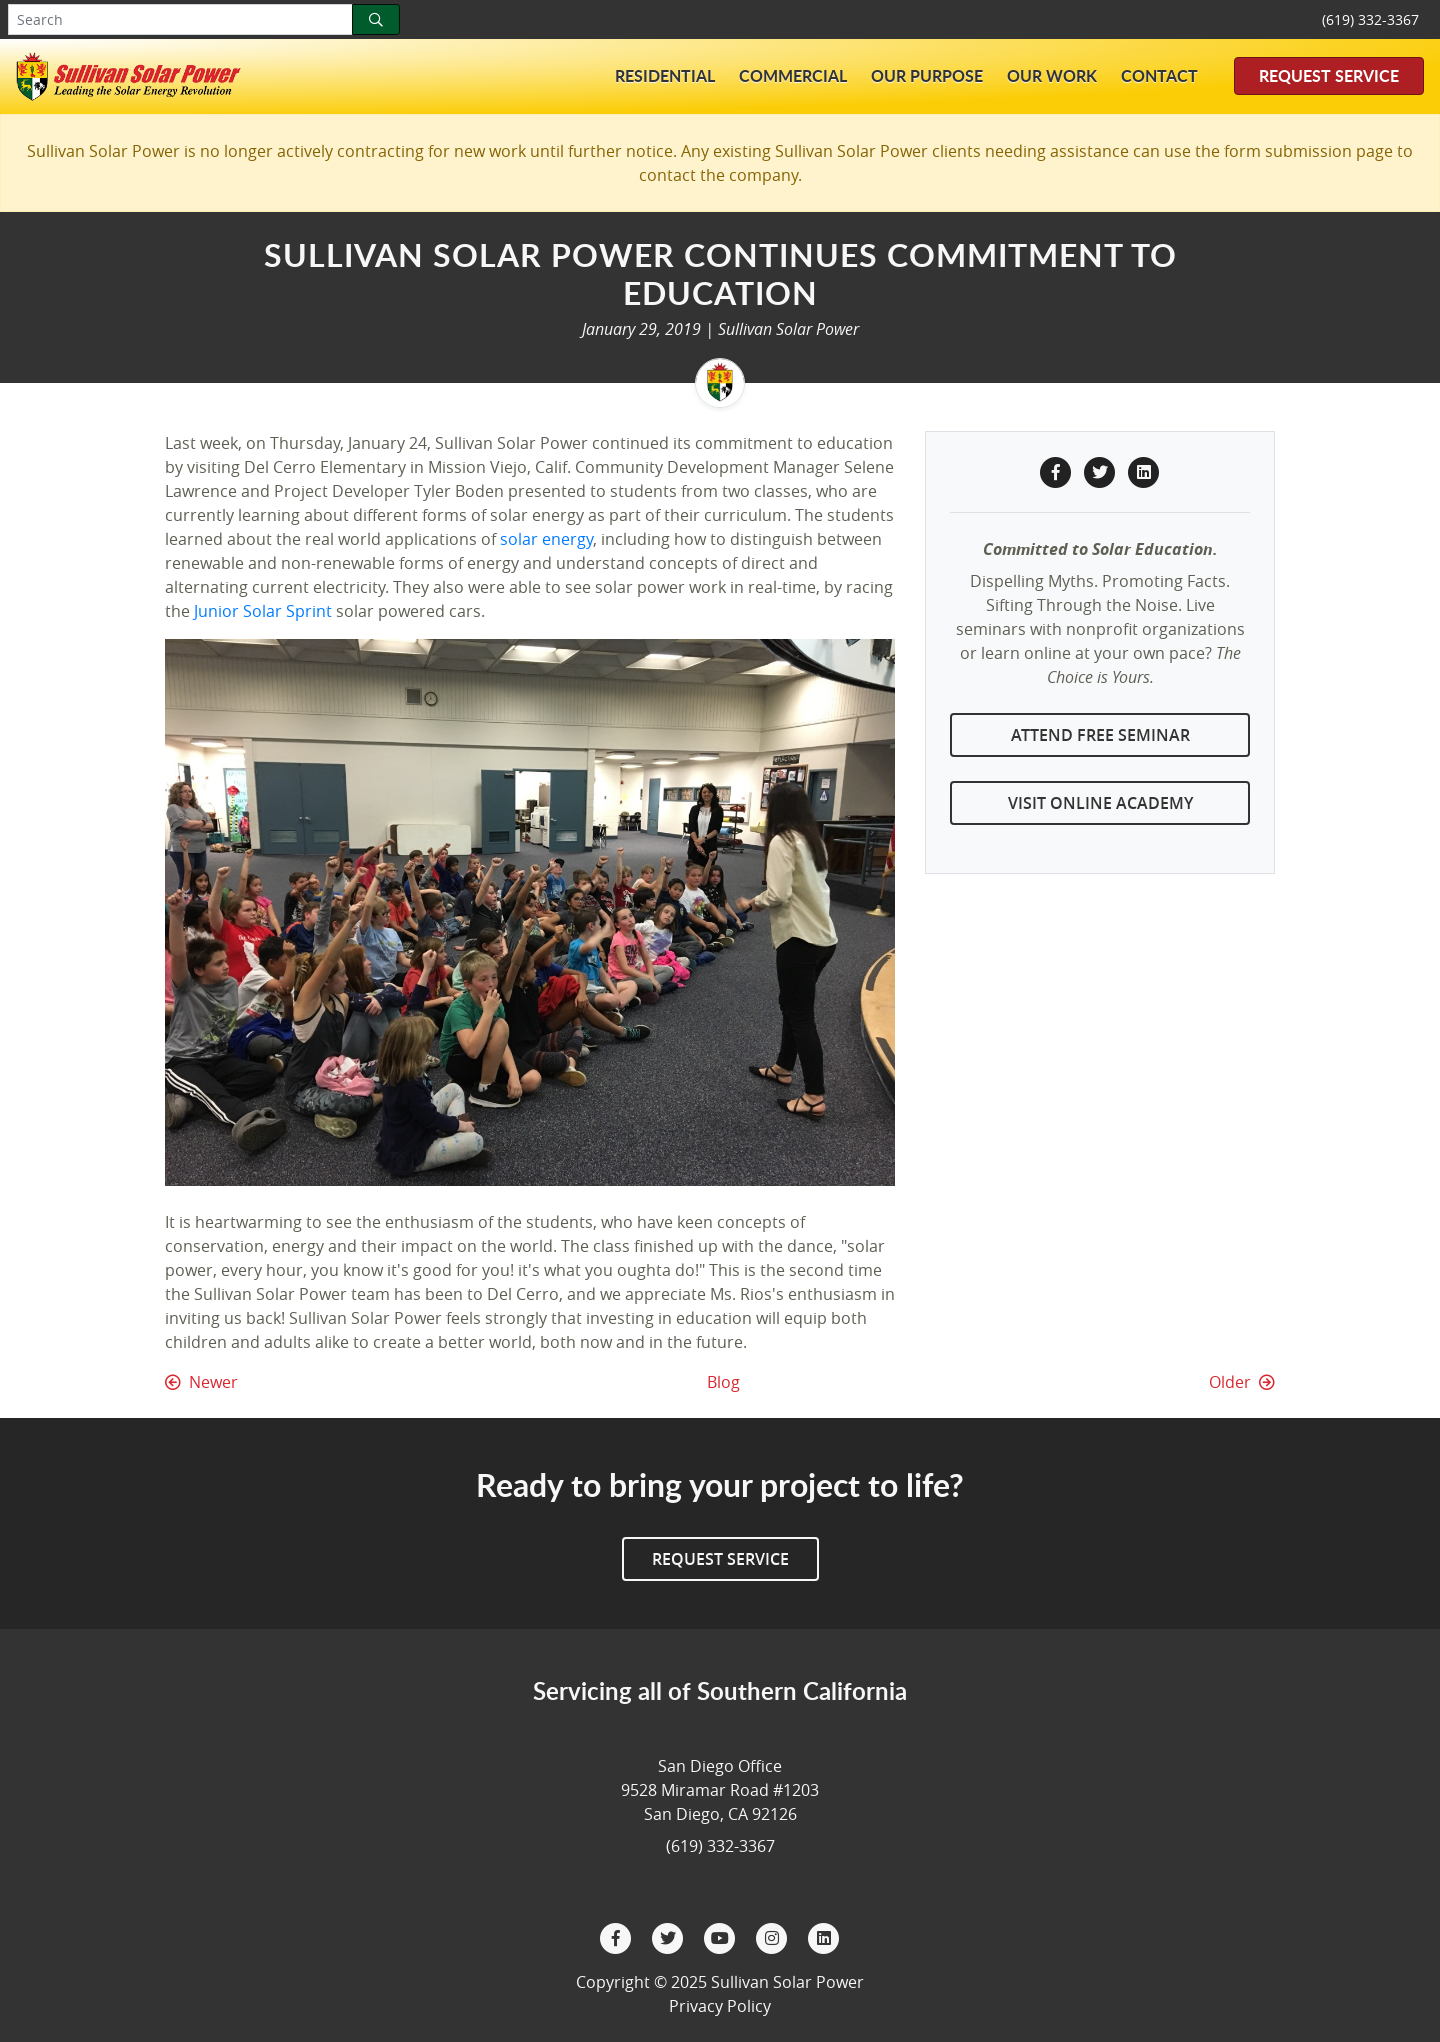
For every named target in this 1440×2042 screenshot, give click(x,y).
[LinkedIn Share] (1144, 470)
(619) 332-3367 (1370, 19)
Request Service (1329, 75)
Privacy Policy (720, 2006)
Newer (201, 1382)
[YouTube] (722, 1936)
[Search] (376, 19)
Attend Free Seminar (1100, 735)
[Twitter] (670, 1936)
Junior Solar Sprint (263, 611)
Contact (1159, 75)
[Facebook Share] (1058, 470)
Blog (723, 1382)
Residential (665, 75)
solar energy (546, 539)
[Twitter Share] (1102, 470)
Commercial (793, 75)
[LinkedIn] (824, 1936)
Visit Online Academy (1100, 803)
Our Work (1052, 75)
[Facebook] (618, 1936)
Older (1242, 1382)
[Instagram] (774, 1936)
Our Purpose (927, 75)
